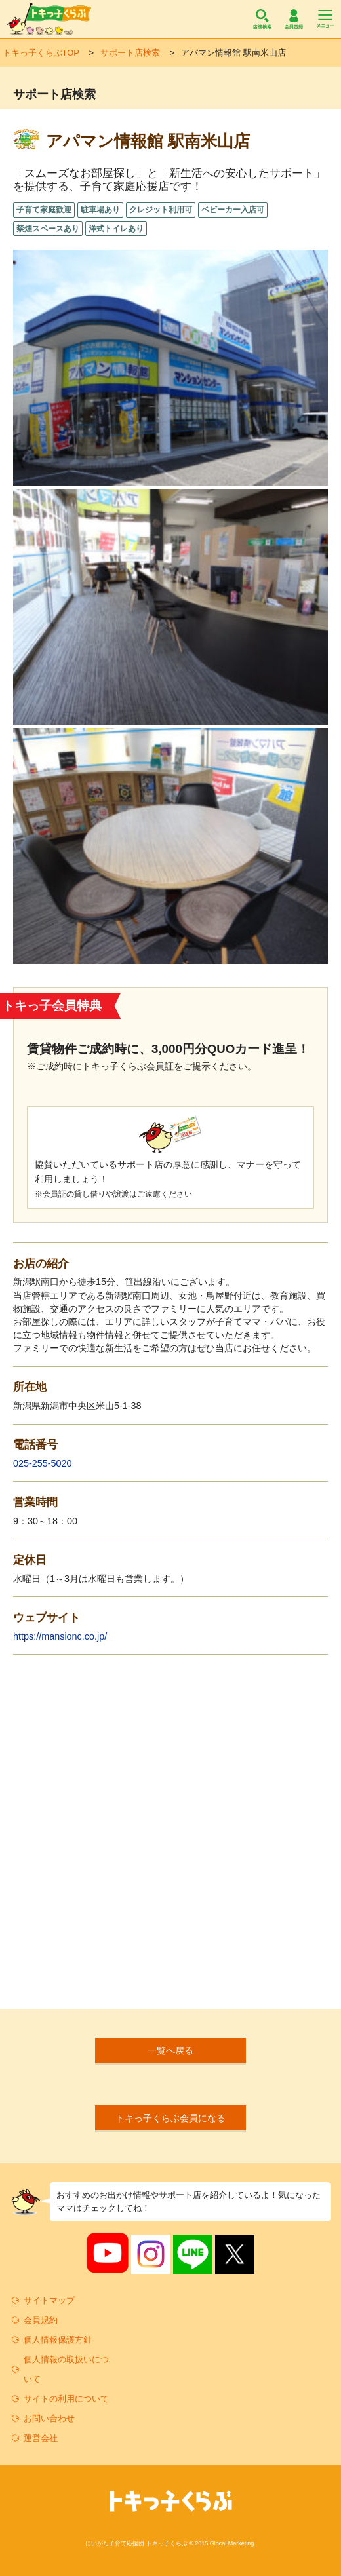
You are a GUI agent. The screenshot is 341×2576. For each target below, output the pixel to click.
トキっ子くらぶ (49, 19)
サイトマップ (49, 2300)
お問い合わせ (49, 2418)
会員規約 (41, 2320)
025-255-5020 (42, 1463)
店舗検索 (262, 19)
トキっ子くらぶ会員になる (170, 2118)
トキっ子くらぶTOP (41, 53)
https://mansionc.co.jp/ (60, 1636)
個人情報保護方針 (58, 2340)
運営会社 (41, 2438)
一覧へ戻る (170, 2050)
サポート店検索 (130, 53)
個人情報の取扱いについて (66, 2369)
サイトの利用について (66, 2399)
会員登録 (294, 19)
